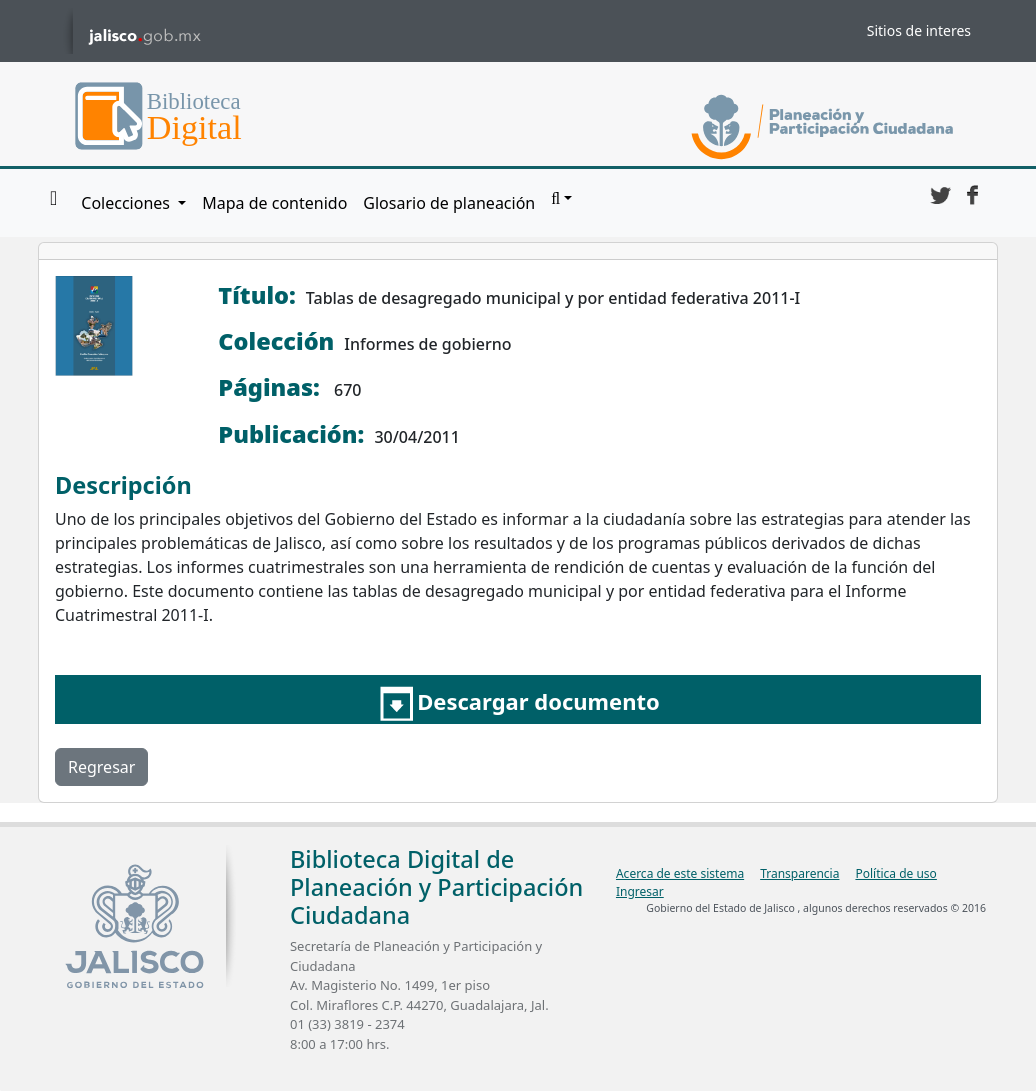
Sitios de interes (919, 30)
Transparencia (799, 873)
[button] (561, 199)
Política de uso (895, 873)
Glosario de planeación (449, 203)
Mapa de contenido (274, 203)
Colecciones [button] (127, 203)
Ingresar (640, 891)
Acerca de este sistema (680, 873)
